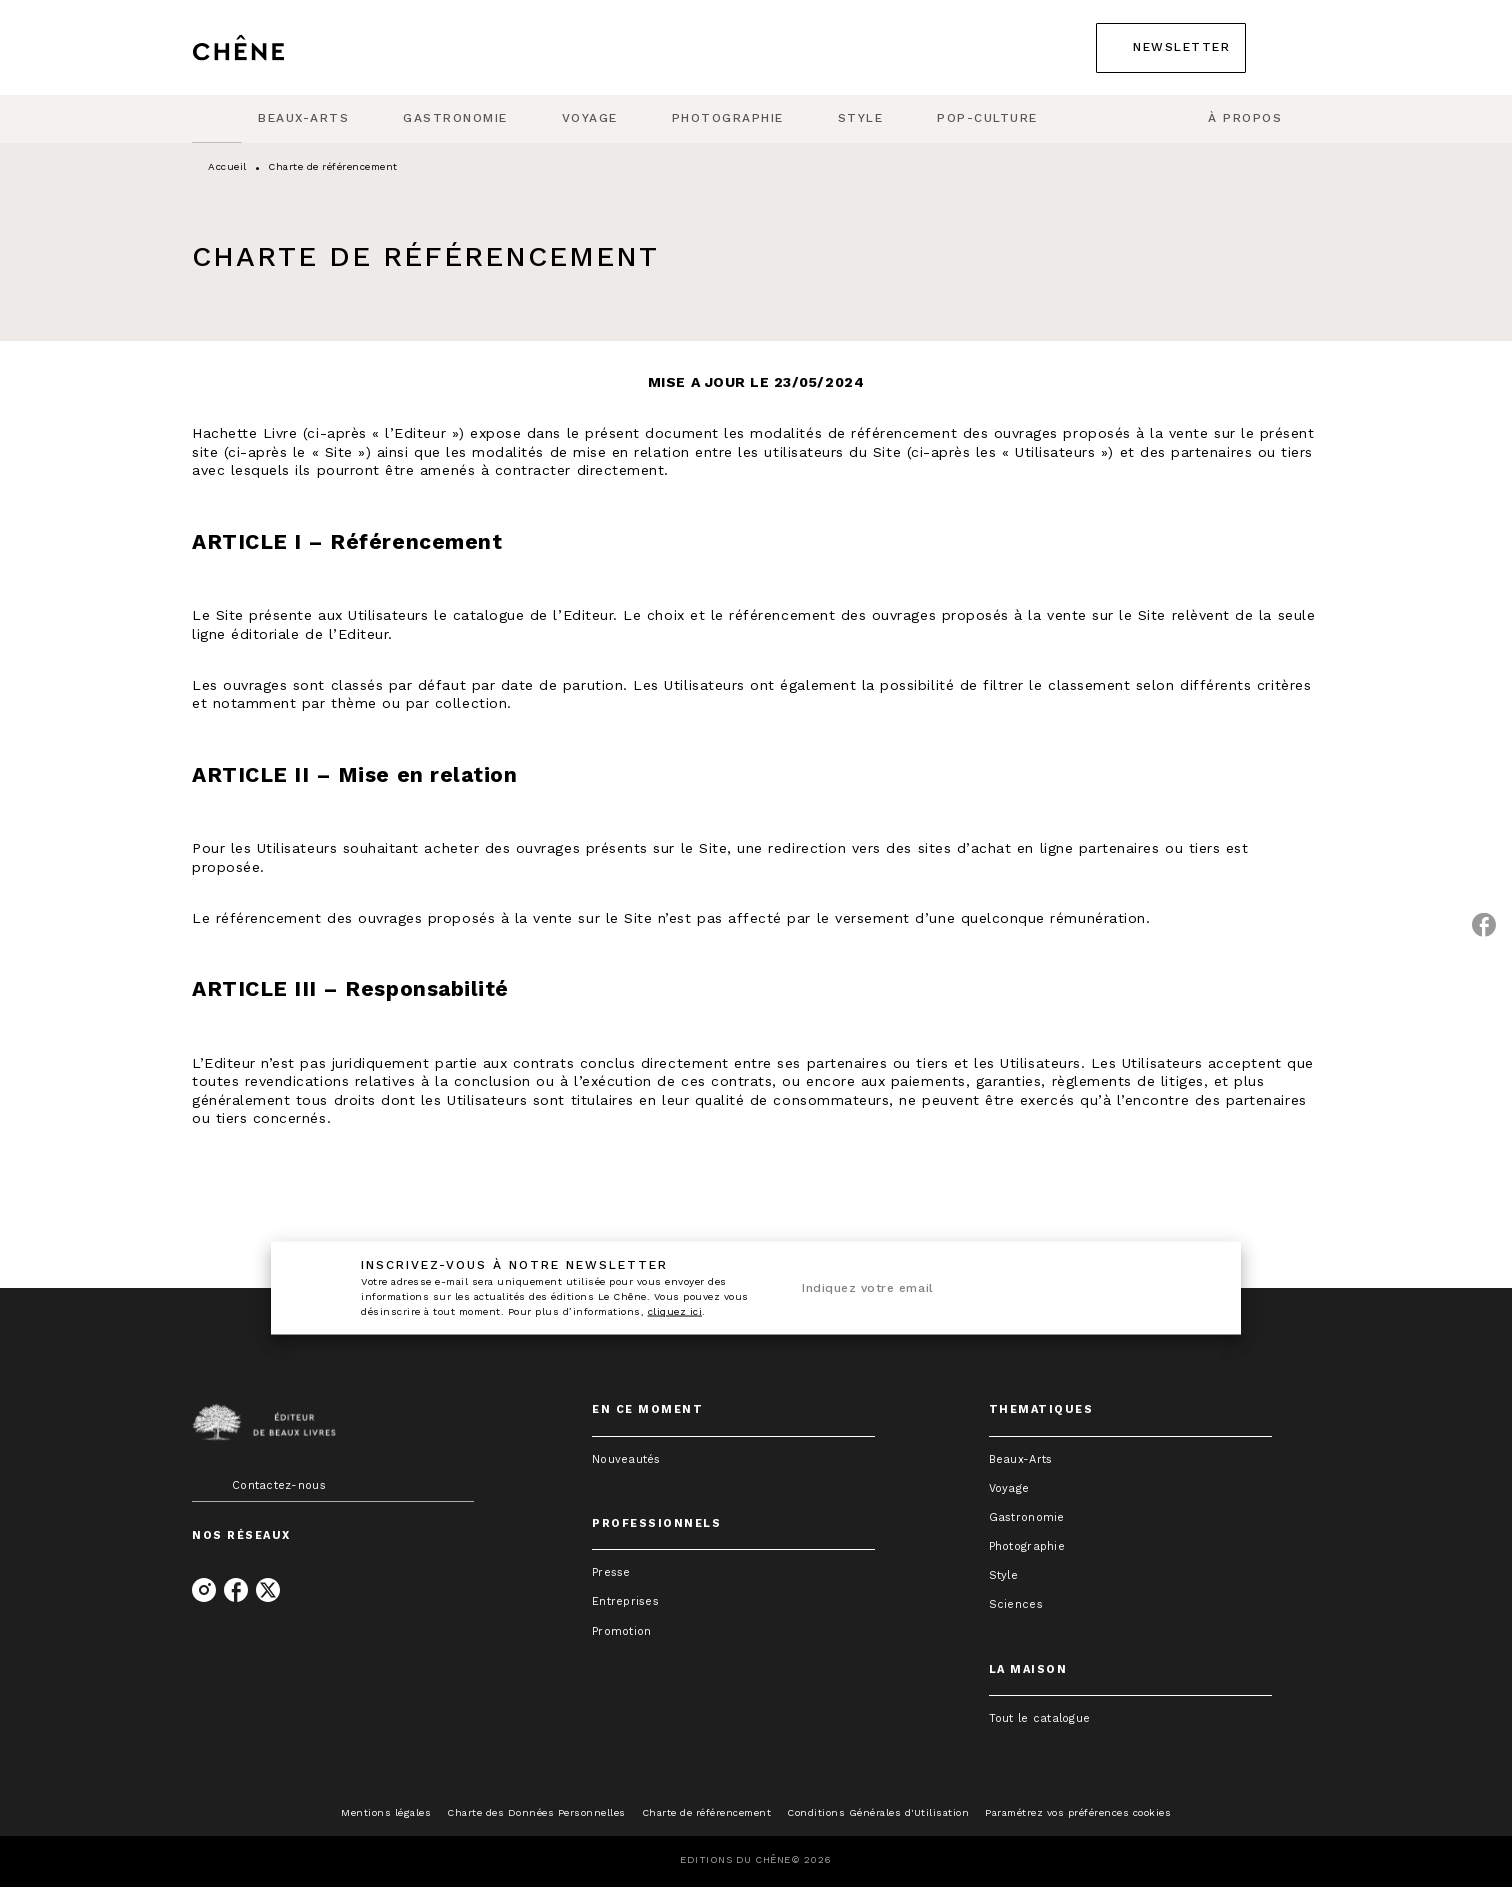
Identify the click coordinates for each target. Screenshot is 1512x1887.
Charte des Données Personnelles (536, 1812)
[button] (1171, 48)
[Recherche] (1295, 48)
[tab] (217, 119)
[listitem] (204, 1590)
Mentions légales (386, 1812)
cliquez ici (675, 1311)
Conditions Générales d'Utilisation (878, 1812)
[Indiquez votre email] (973, 1288)
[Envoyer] (1185, 1288)
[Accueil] (276, 47)
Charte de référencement (707, 1812)
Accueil (227, 166)
